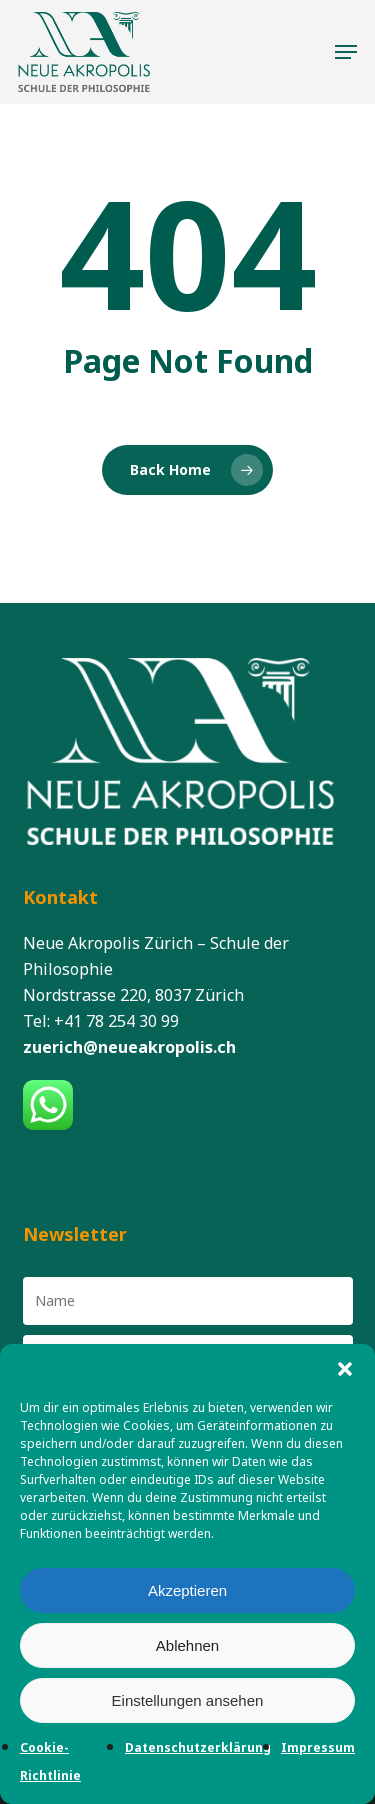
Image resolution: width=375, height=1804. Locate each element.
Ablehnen (187, 1645)
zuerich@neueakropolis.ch (129, 1047)
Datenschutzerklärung (198, 1747)
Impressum (318, 1747)
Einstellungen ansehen (188, 1700)
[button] (345, 1369)
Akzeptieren (187, 1590)
